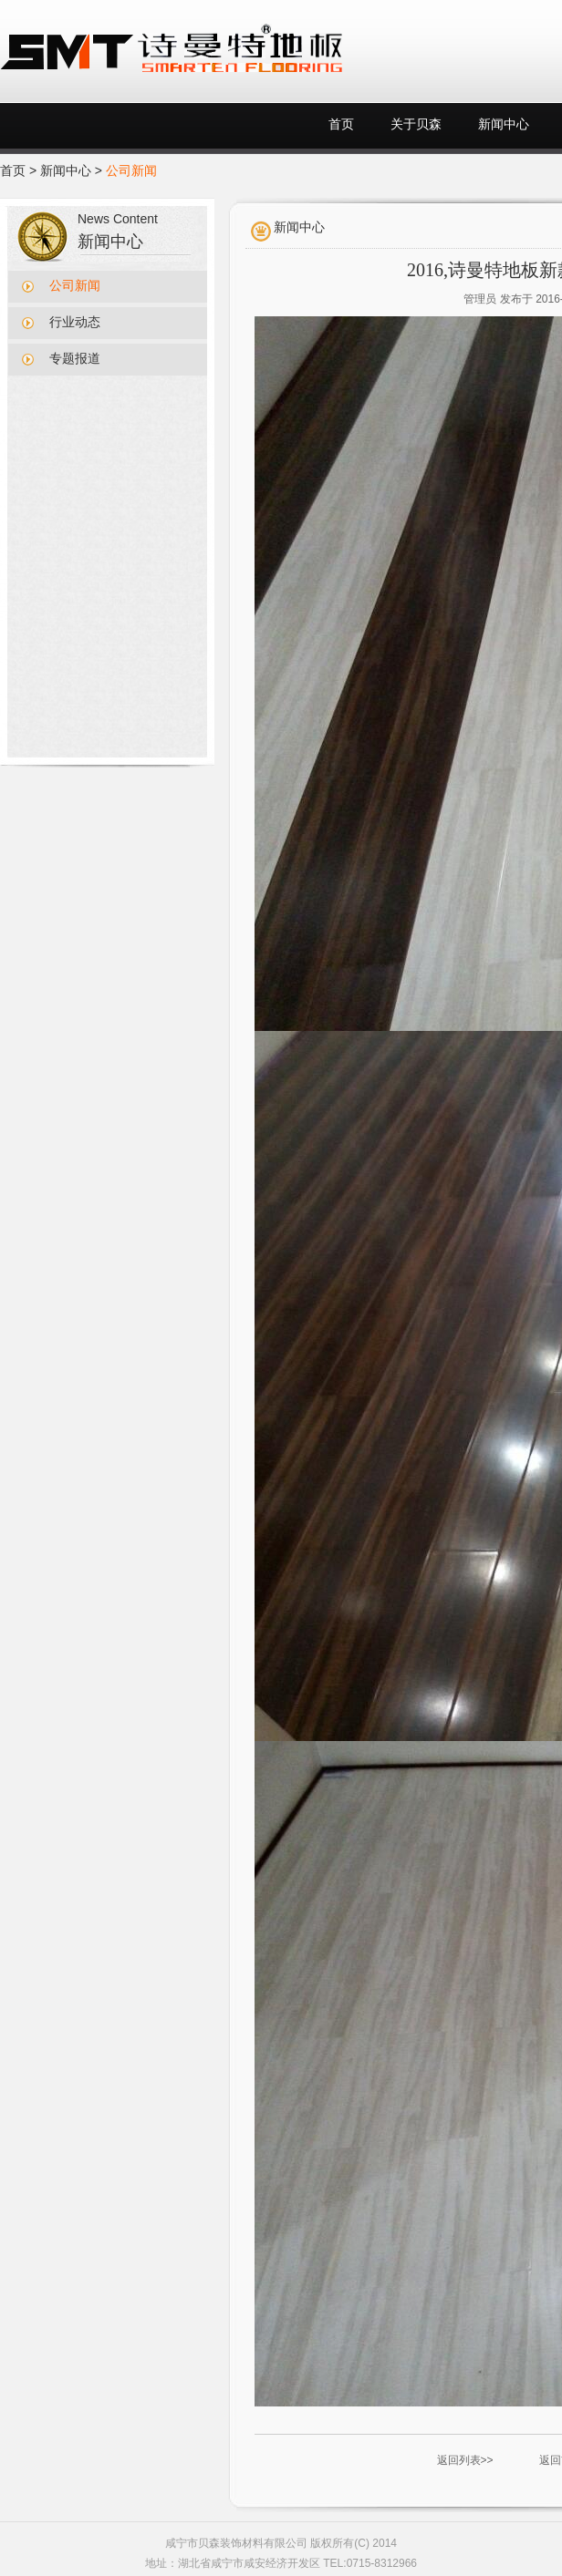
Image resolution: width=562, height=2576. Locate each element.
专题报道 (74, 359)
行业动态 (74, 322)
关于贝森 (416, 124)
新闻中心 (503, 124)
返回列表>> (465, 2460)
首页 (341, 124)
